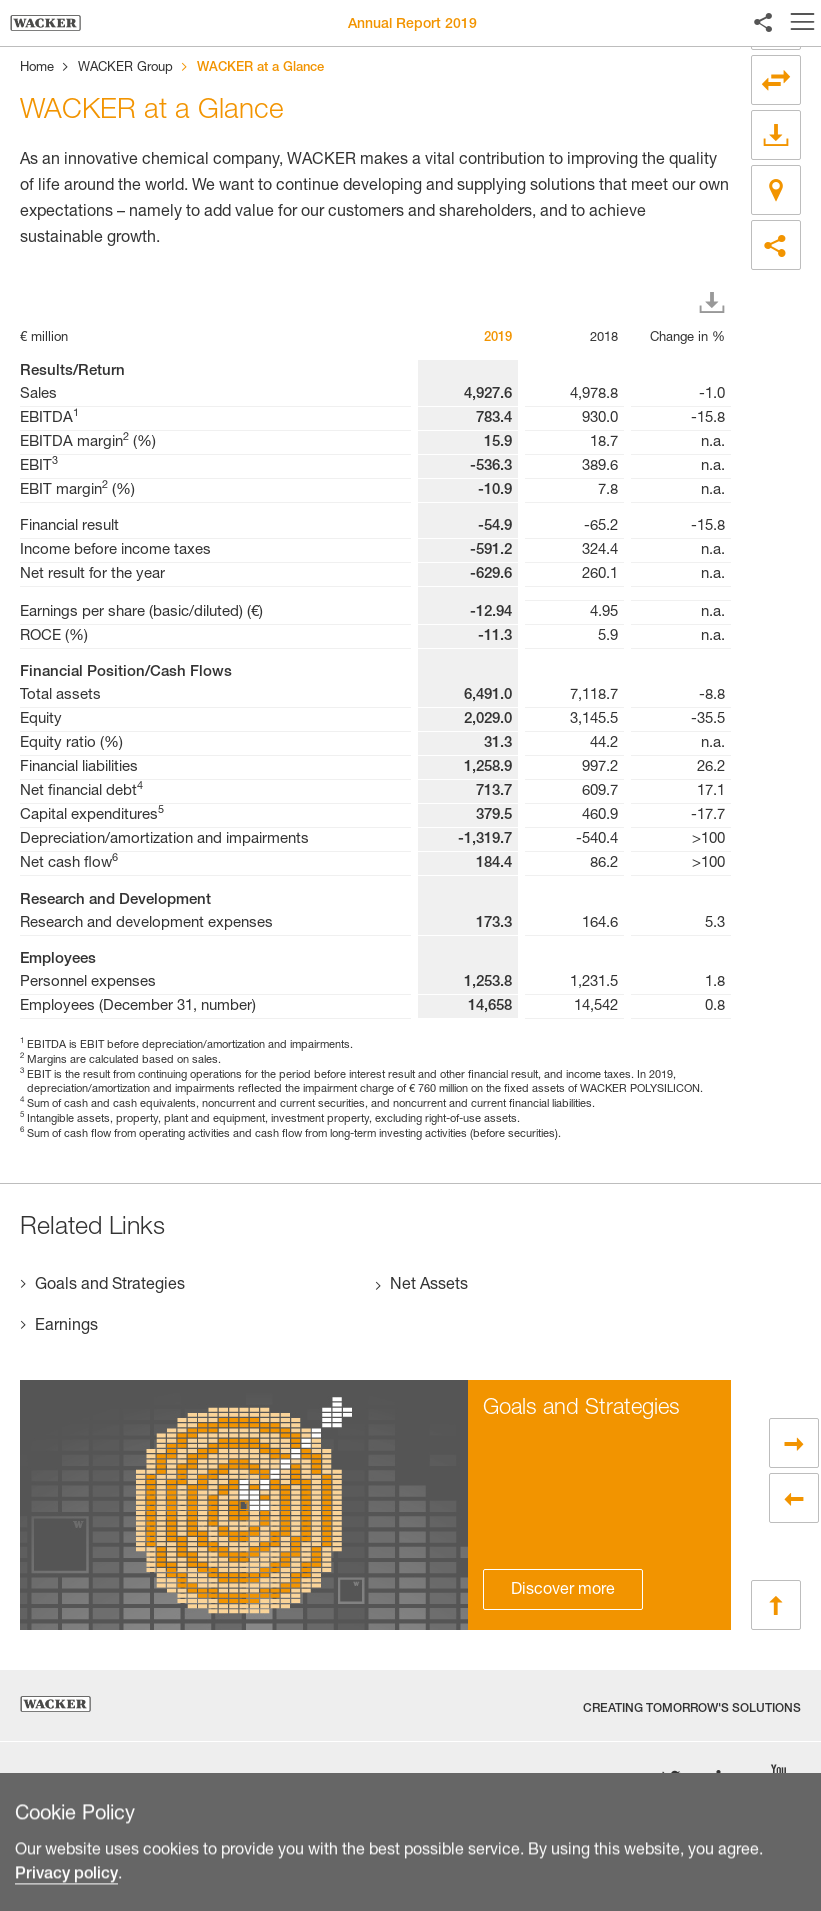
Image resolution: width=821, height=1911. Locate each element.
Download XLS (716, 303)
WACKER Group (125, 68)
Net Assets (429, 1286)
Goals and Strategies (110, 1286)
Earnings (66, 1327)
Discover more (563, 1591)
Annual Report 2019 (412, 25)
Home (37, 68)
